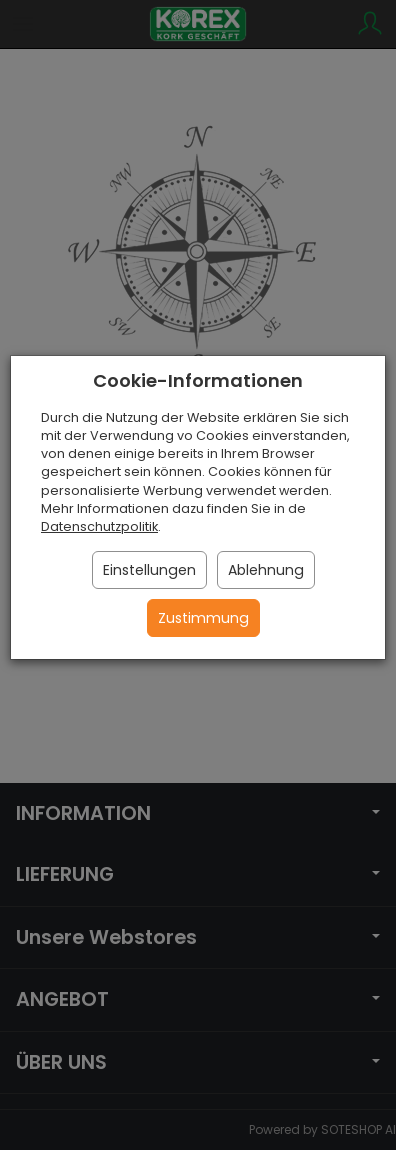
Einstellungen (149, 570)
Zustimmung (203, 618)
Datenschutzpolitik (99, 526)
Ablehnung (266, 570)
